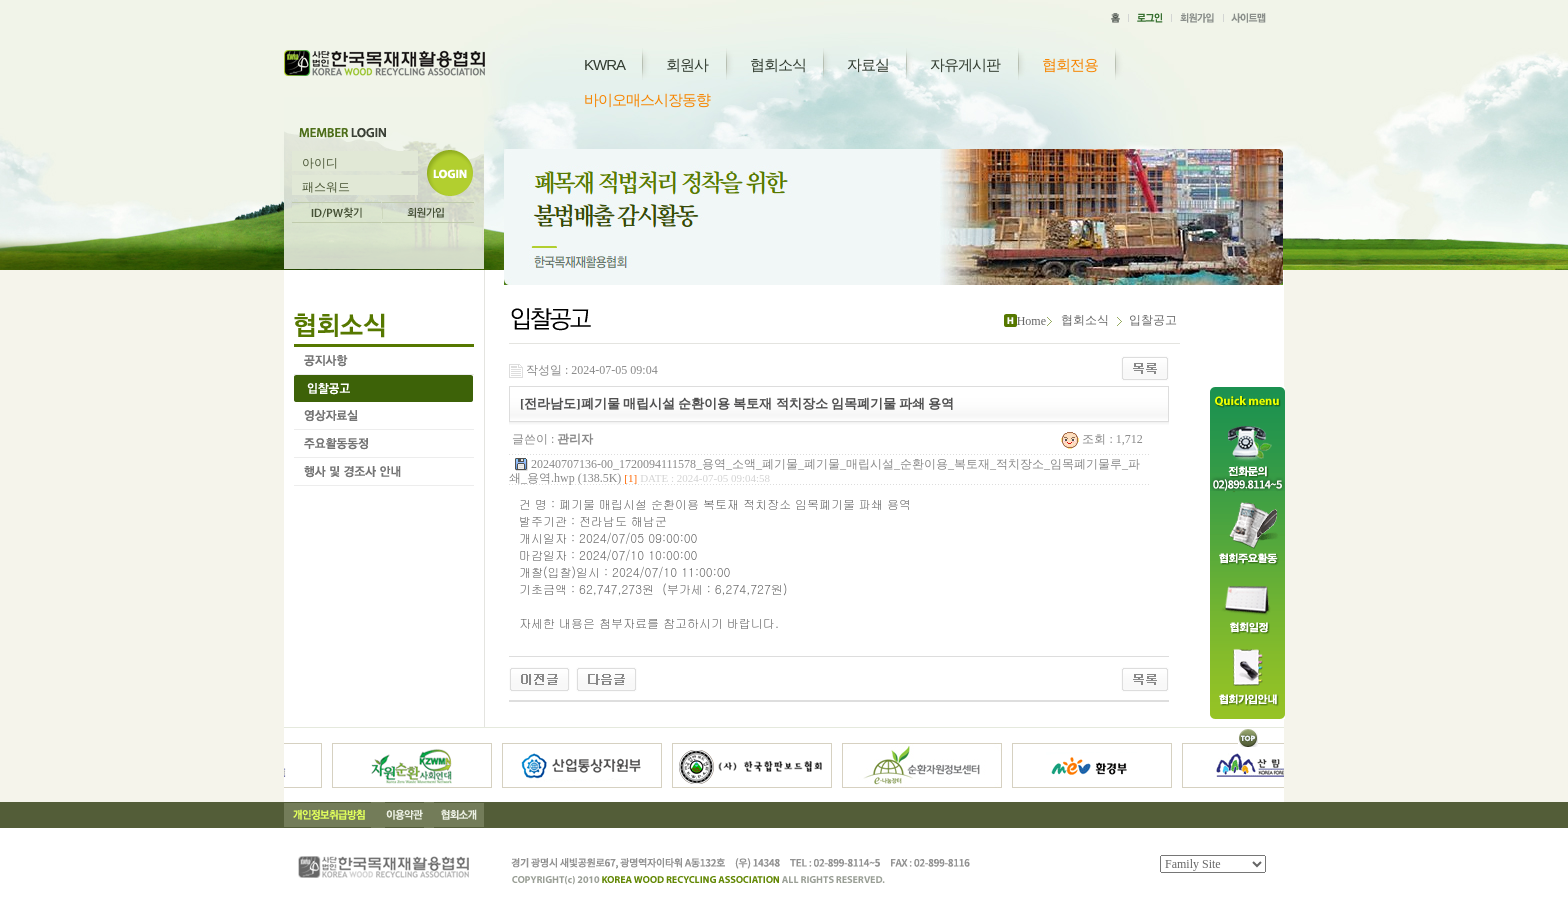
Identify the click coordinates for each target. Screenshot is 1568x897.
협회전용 (1070, 64)
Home (1031, 321)
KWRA (604, 64)
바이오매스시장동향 (647, 99)
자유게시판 (965, 64)
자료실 (868, 64)
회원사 (687, 64)
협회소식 (778, 64)
